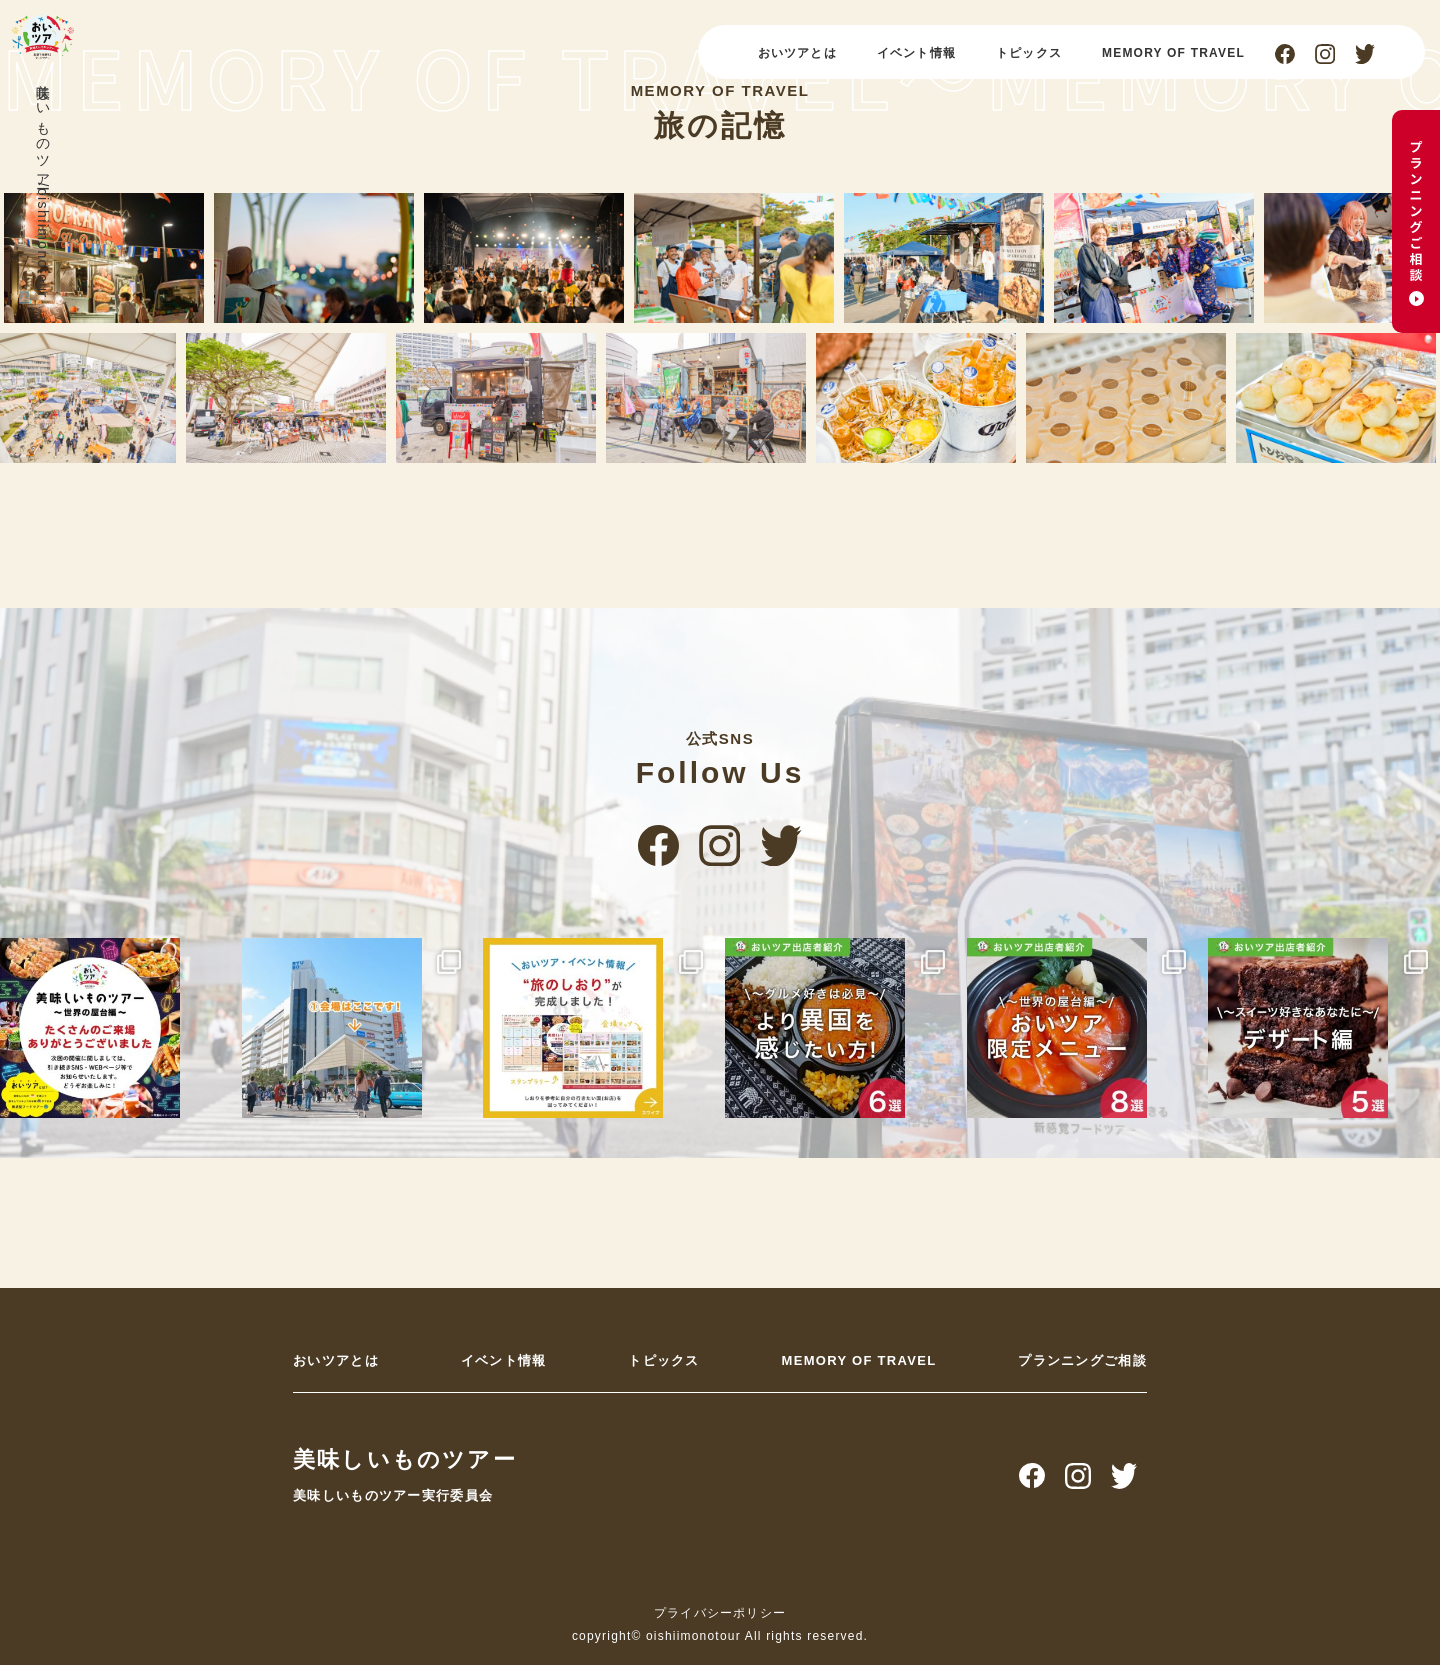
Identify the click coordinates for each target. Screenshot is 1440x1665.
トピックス (1029, 53)
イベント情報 (916, 53)
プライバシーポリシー (720, 1613)
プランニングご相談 (1082, 1360)
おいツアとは (797, 53)
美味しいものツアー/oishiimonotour (43, 186)
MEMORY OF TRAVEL (1173, 53)
